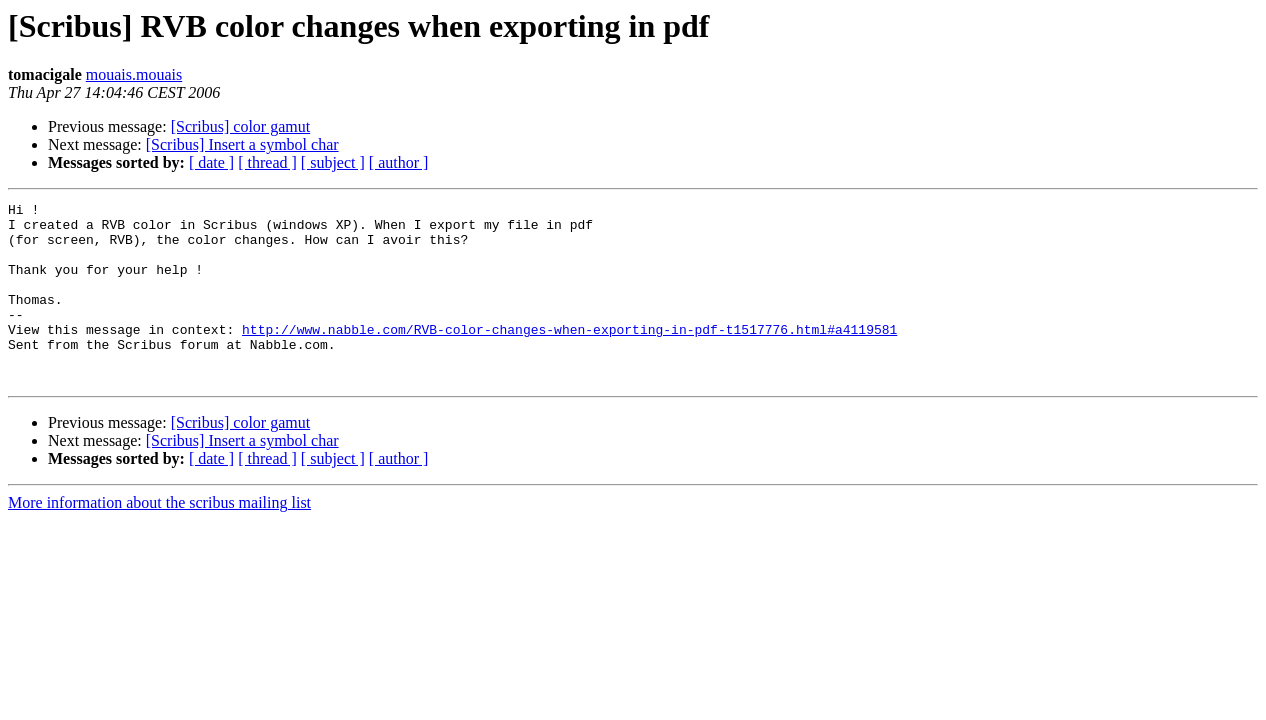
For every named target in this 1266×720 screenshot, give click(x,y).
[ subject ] (333, 162)
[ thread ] (267, 162)
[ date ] (211, 162)
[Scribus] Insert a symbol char (242, 144)
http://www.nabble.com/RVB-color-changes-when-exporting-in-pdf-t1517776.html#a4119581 (569, 356)
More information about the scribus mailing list (159, 538)
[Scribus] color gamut (241, 126)
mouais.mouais (134, 74)
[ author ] (399, 162)
